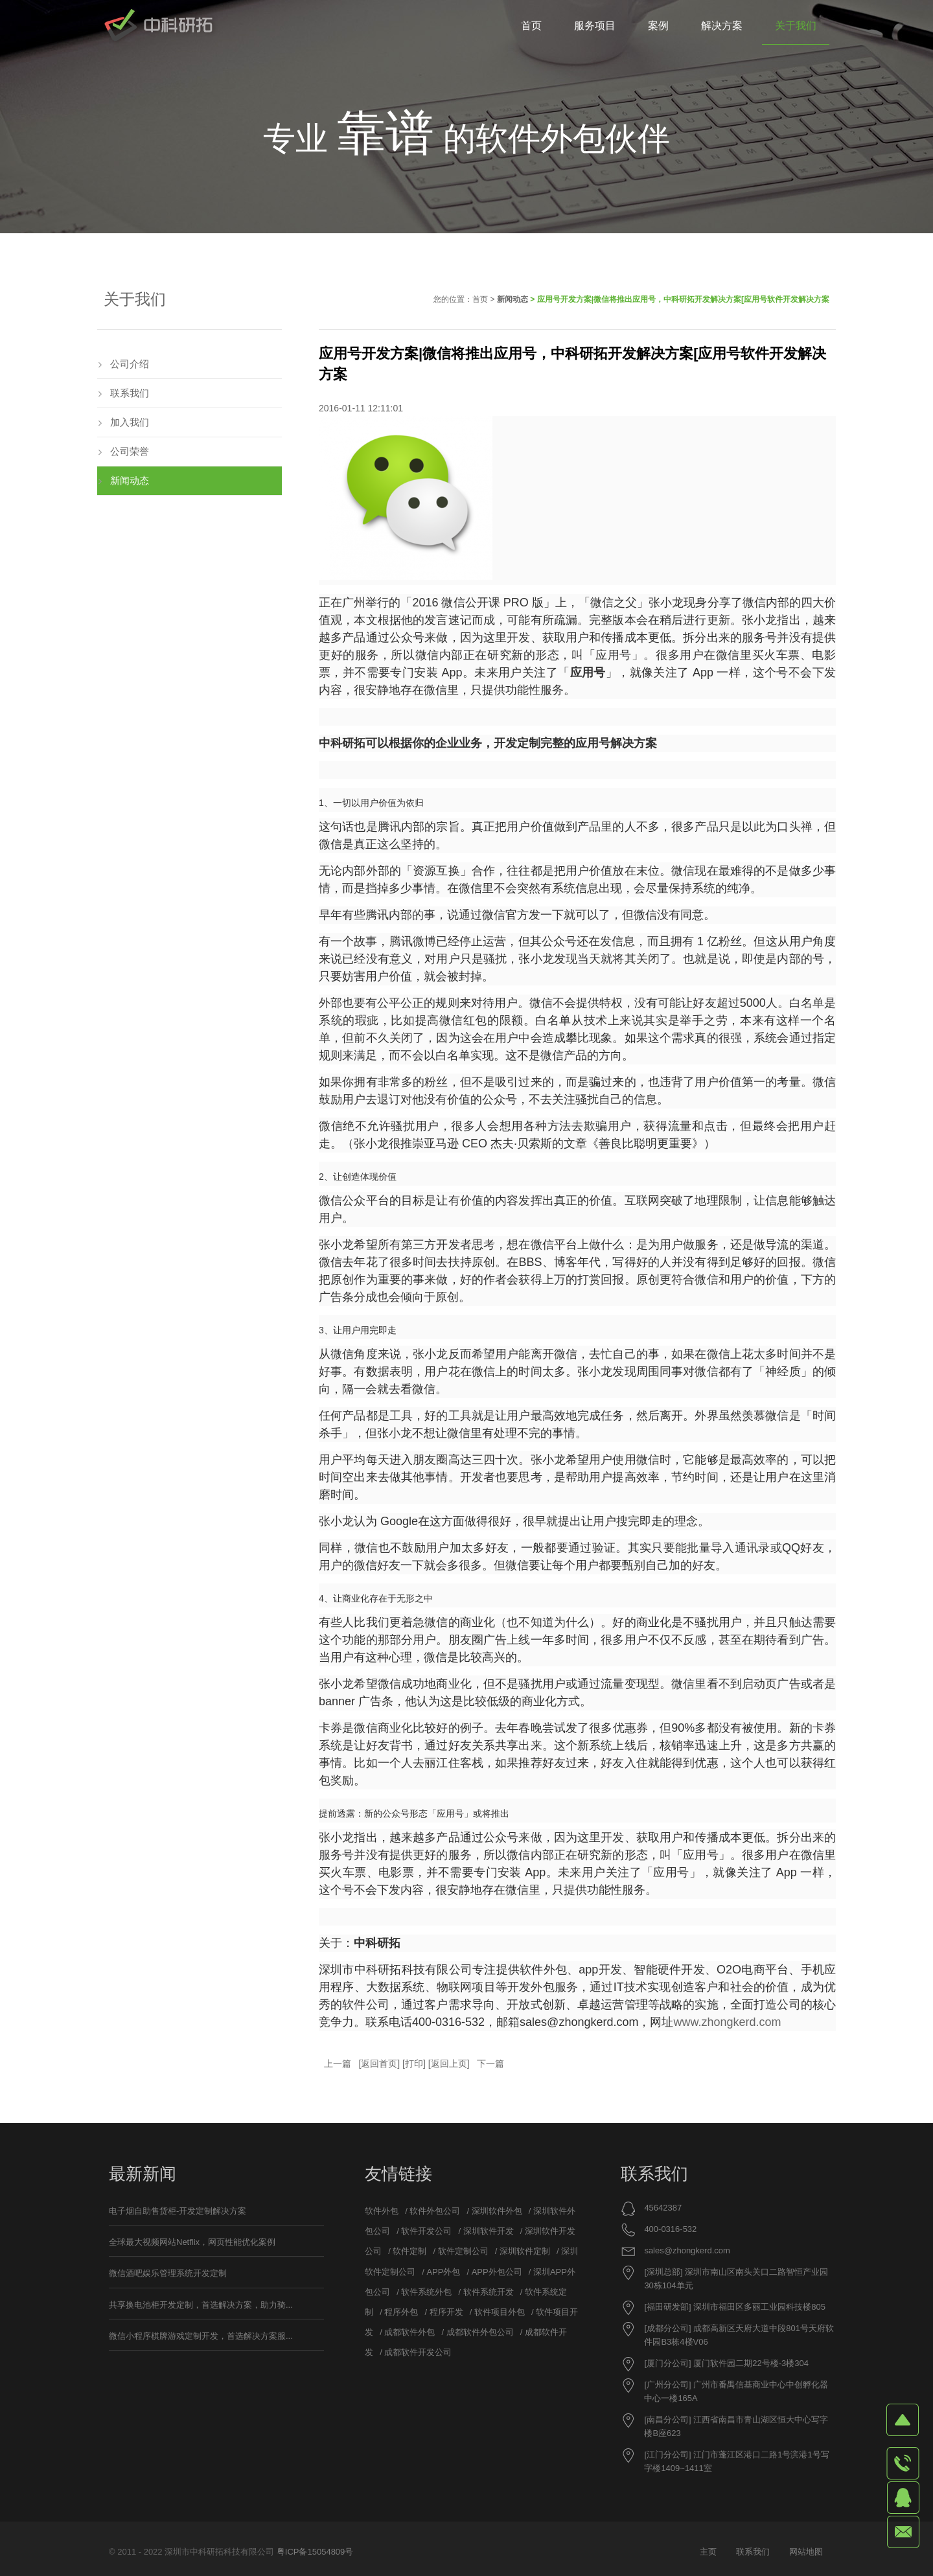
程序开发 (446, 2312)
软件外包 (381, 2211)
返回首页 (379, 2063)
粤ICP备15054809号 (315, 2552)
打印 (414, 2063)
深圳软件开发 (488, 2231)
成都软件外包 (409, 2332)
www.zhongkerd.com (727, 2022)
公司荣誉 (129, 451)
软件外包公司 (434, 2211)
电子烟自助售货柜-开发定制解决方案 (177, 2211)
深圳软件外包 (497, 2211)
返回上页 (449, 2063)
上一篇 (337, 2063)
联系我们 (129, 392)
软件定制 (409, 2251)
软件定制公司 (463, 2251)
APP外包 (443, 2272)
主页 (708, 2552)
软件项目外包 (499, 2312)
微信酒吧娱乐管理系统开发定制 (168, 2273)
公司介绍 (129, 363)
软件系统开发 (488, 2292)
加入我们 (129, 422)
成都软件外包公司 (480, 2332)
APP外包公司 (497, 2272)
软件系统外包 (426, 2292)
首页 (480, 299)
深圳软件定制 (525, 2251)
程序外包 (401, 2312)
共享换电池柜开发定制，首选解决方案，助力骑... (201, 2305)
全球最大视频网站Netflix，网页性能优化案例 (192, 2242)
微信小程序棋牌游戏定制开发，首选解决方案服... (201, 2336)
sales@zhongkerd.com (687, 2250)
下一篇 (490, 2063)
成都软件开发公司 (418, 2352)
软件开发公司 (426, 2231)
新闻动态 (512, 299)
